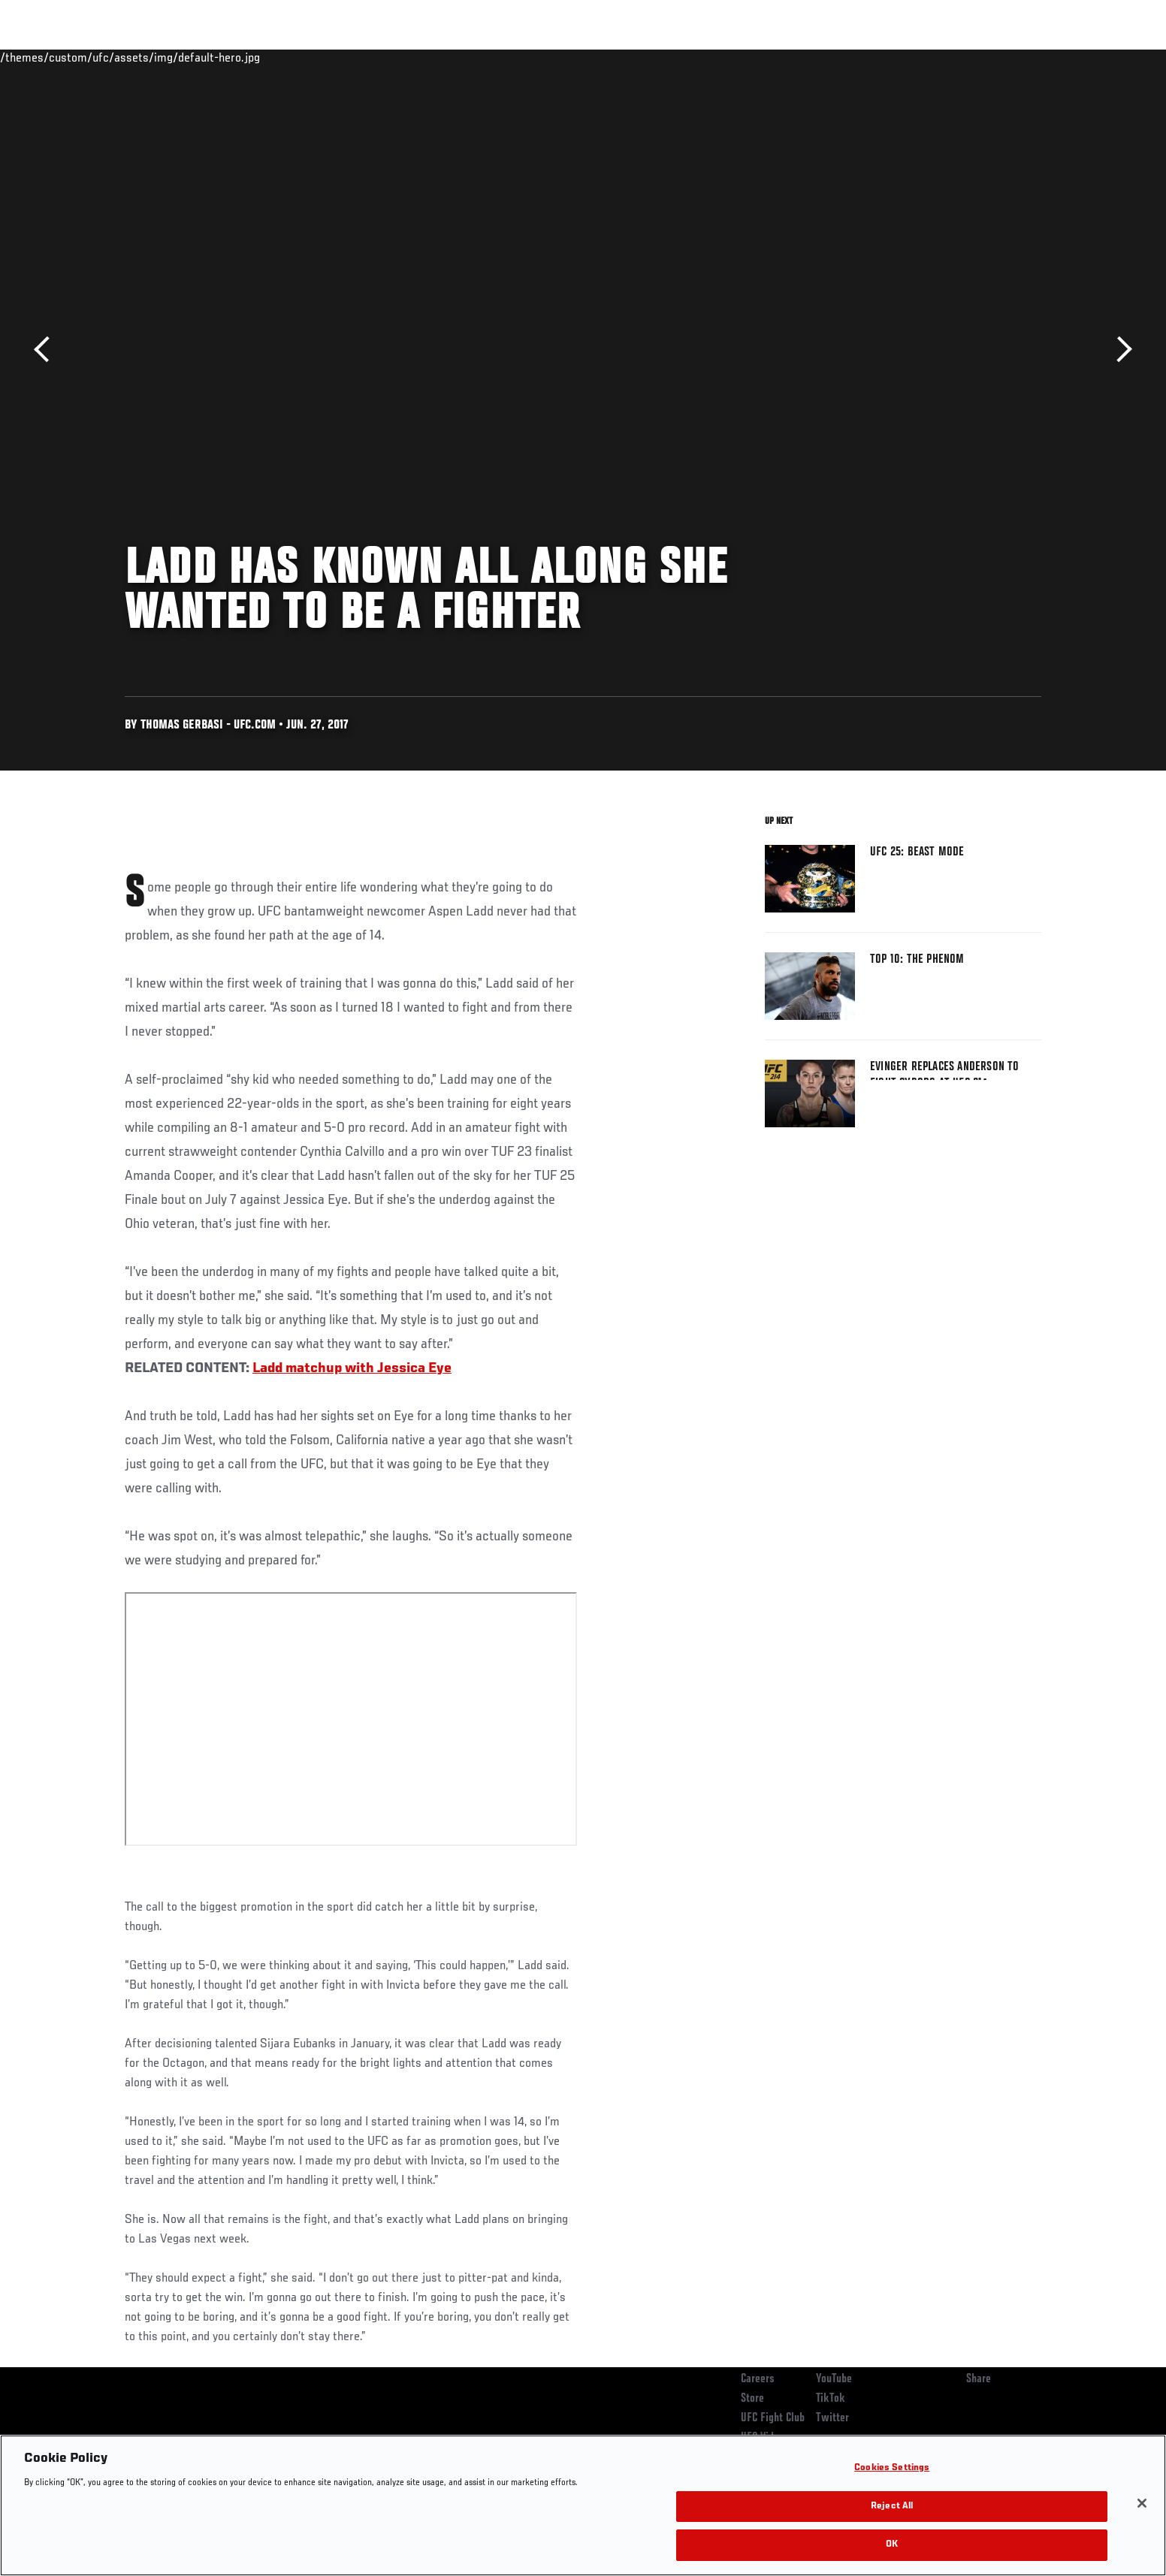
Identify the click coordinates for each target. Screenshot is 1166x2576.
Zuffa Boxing (941, 57)
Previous (47, 349)
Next (1119, 349)
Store (752, 2399)
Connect (808, 57)
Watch (869, 57)
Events (108, 57)
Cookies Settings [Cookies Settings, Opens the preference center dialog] (891, 2468)
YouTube (834, 2379)
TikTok (830, 2399)
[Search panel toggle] (1049, 57)
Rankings (172, 57)
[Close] (1141, 2503)
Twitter (832, 2418)
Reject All (892, 2506)
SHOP (1008, 57)
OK (892, 2545)
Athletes (238, 57)
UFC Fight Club (773, 2418)
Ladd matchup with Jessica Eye (352, 1368)
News (297, 57)
